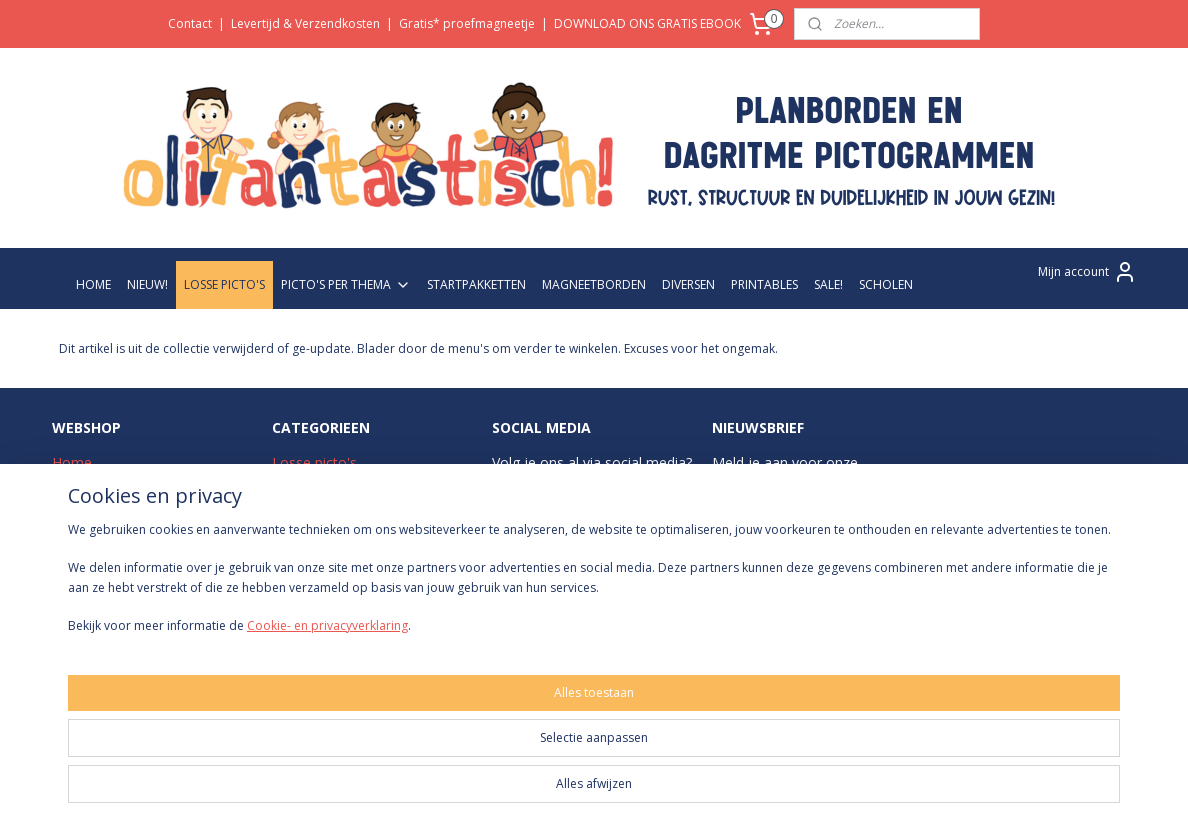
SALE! (828, 284)
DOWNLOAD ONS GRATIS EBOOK (647, 23)
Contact (190, 23)
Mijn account (1087, 272)
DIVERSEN (688, 284)
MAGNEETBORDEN (594, 284)
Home (72, 462)
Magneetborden (324, 551)
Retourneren (92, 596)
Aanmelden (759, 572)
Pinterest (622, 574)
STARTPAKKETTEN (476, 284)
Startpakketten (319, 507)
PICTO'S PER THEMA (346, 284)
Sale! (287, 596)
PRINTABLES (764, 284)
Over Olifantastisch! (115, 484)
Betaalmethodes (106, 574)
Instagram (548, 484)
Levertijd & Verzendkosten (305, 23)
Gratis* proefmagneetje (467, 23)
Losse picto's (314, 462)
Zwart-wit (303, 529)
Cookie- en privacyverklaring (303, 793)
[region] (462, 748)
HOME (93, 284)
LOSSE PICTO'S (224, 284)
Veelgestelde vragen (117, 529)
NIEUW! (147, 284)
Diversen (300, 574)
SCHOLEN (886, 284)
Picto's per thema (329, 484)
